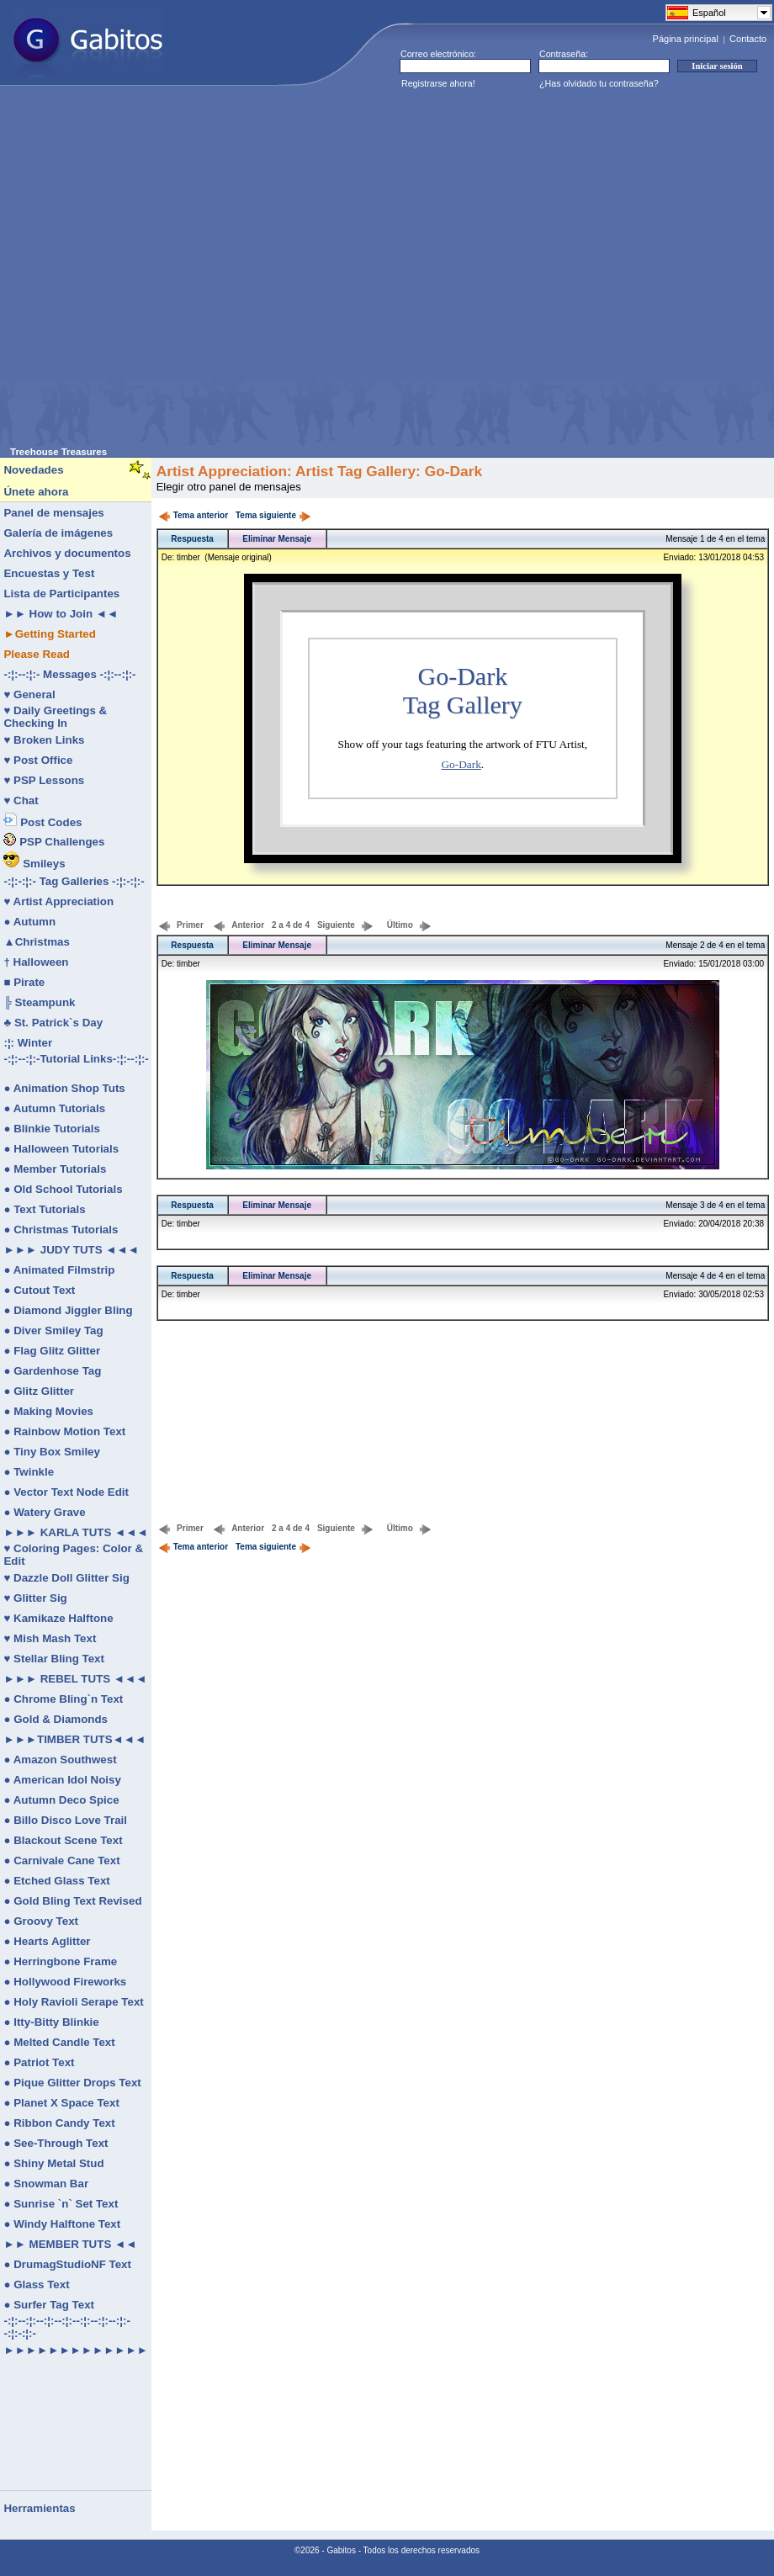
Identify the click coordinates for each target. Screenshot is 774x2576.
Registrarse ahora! (438, 83)
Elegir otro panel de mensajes (228, 486)
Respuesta (192, 538)
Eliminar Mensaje (276, 538)
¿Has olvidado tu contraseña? (599, 83)
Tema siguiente (273, 515)
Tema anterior (193, 515)
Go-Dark (460, 764)
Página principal (685, 39)
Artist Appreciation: (224, 471)
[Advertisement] (175, 271)
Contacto (747, 39)
